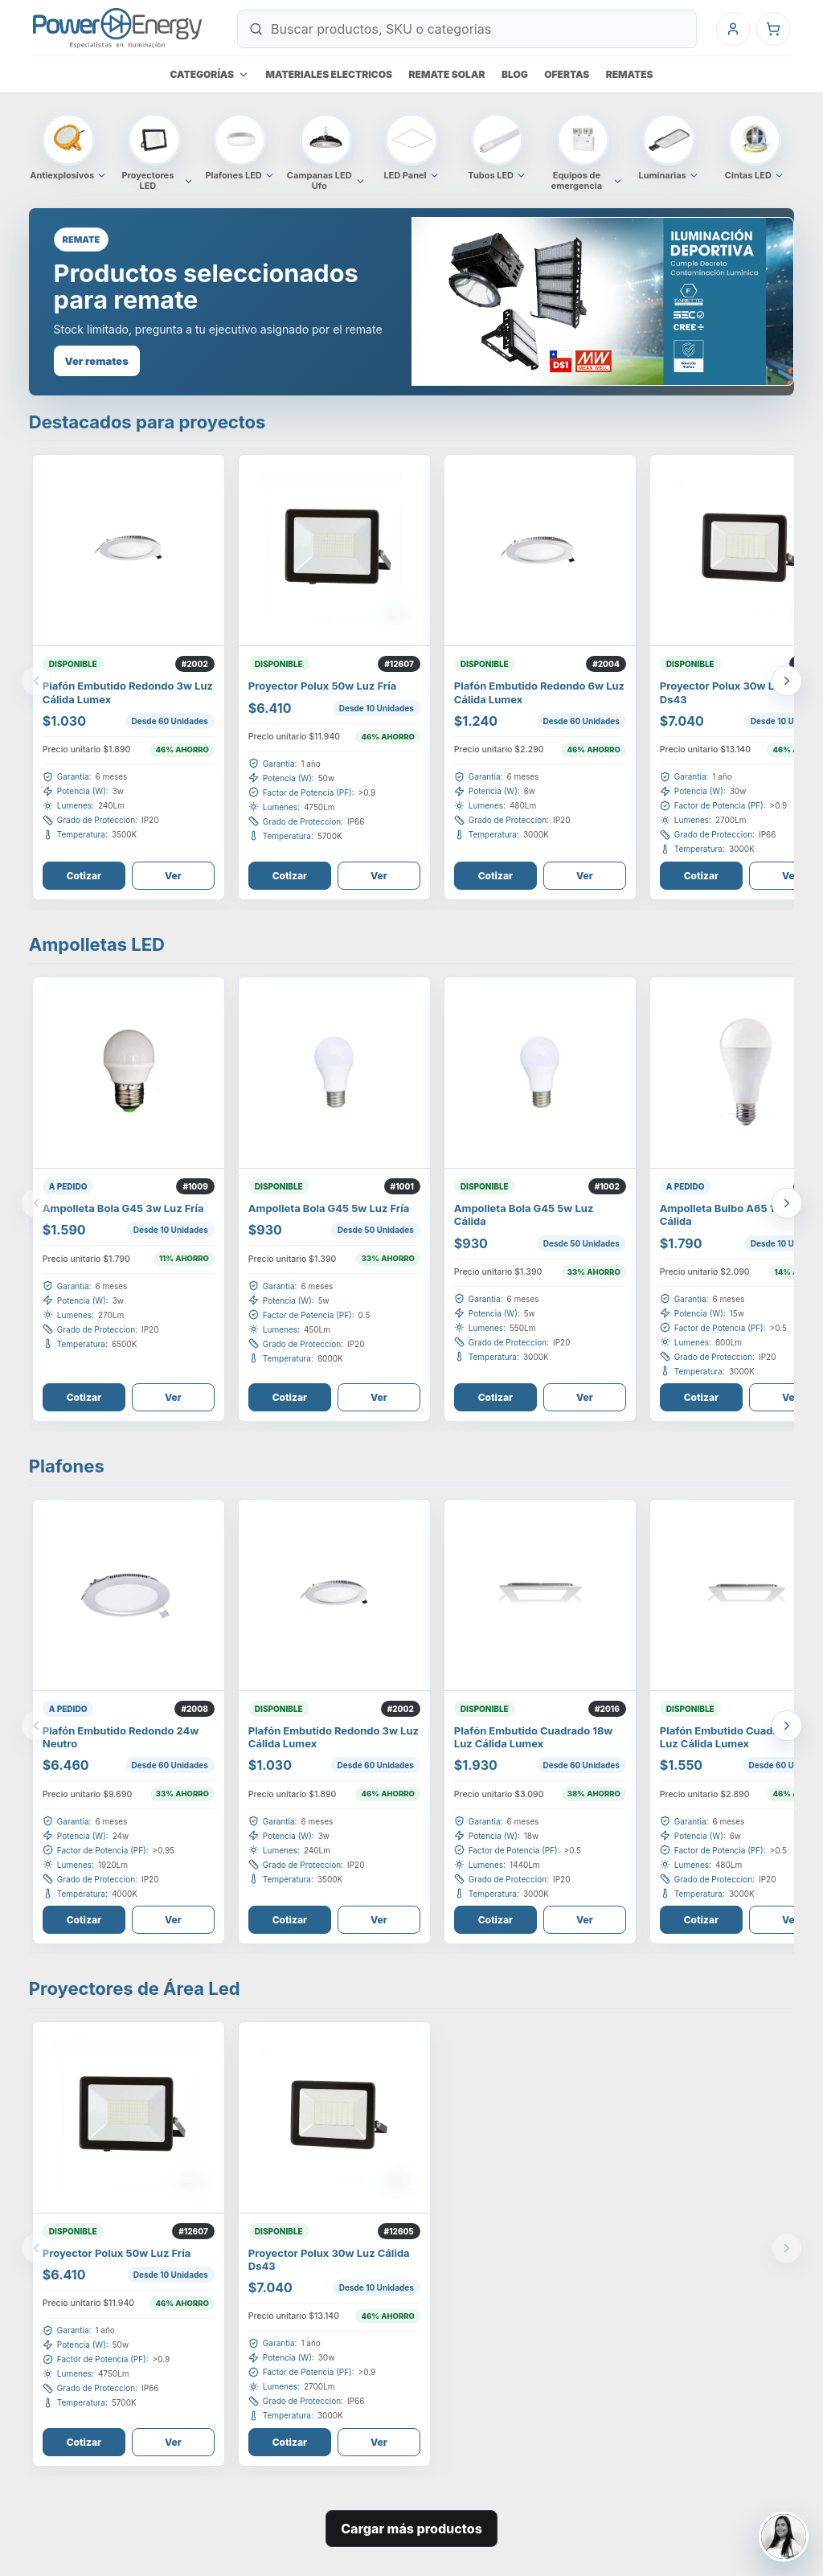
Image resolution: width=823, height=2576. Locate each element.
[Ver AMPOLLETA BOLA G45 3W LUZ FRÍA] (128, 1073)
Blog (515, 74)
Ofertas (566, 74)
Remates (629, 74)
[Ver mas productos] (787, 681)
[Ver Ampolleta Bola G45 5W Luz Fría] (334, 1073)
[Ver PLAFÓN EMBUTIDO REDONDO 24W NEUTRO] (128, 1595)
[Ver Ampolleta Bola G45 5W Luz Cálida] (540, 1073)
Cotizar (84, 876)
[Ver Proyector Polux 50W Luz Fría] (334, 550)
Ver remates (97, 360)
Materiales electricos (329, 74)
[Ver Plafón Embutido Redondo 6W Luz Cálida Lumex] (540, 550)
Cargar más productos (411, 2529)
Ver (173, 876)
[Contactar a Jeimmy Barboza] (784, 2537)
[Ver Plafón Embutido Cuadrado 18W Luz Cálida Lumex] (540, 1595)
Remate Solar (447, 74)
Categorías (209, 74)
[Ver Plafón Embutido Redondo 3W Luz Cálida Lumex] (128, 550)
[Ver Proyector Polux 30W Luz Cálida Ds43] (334, 2118)
